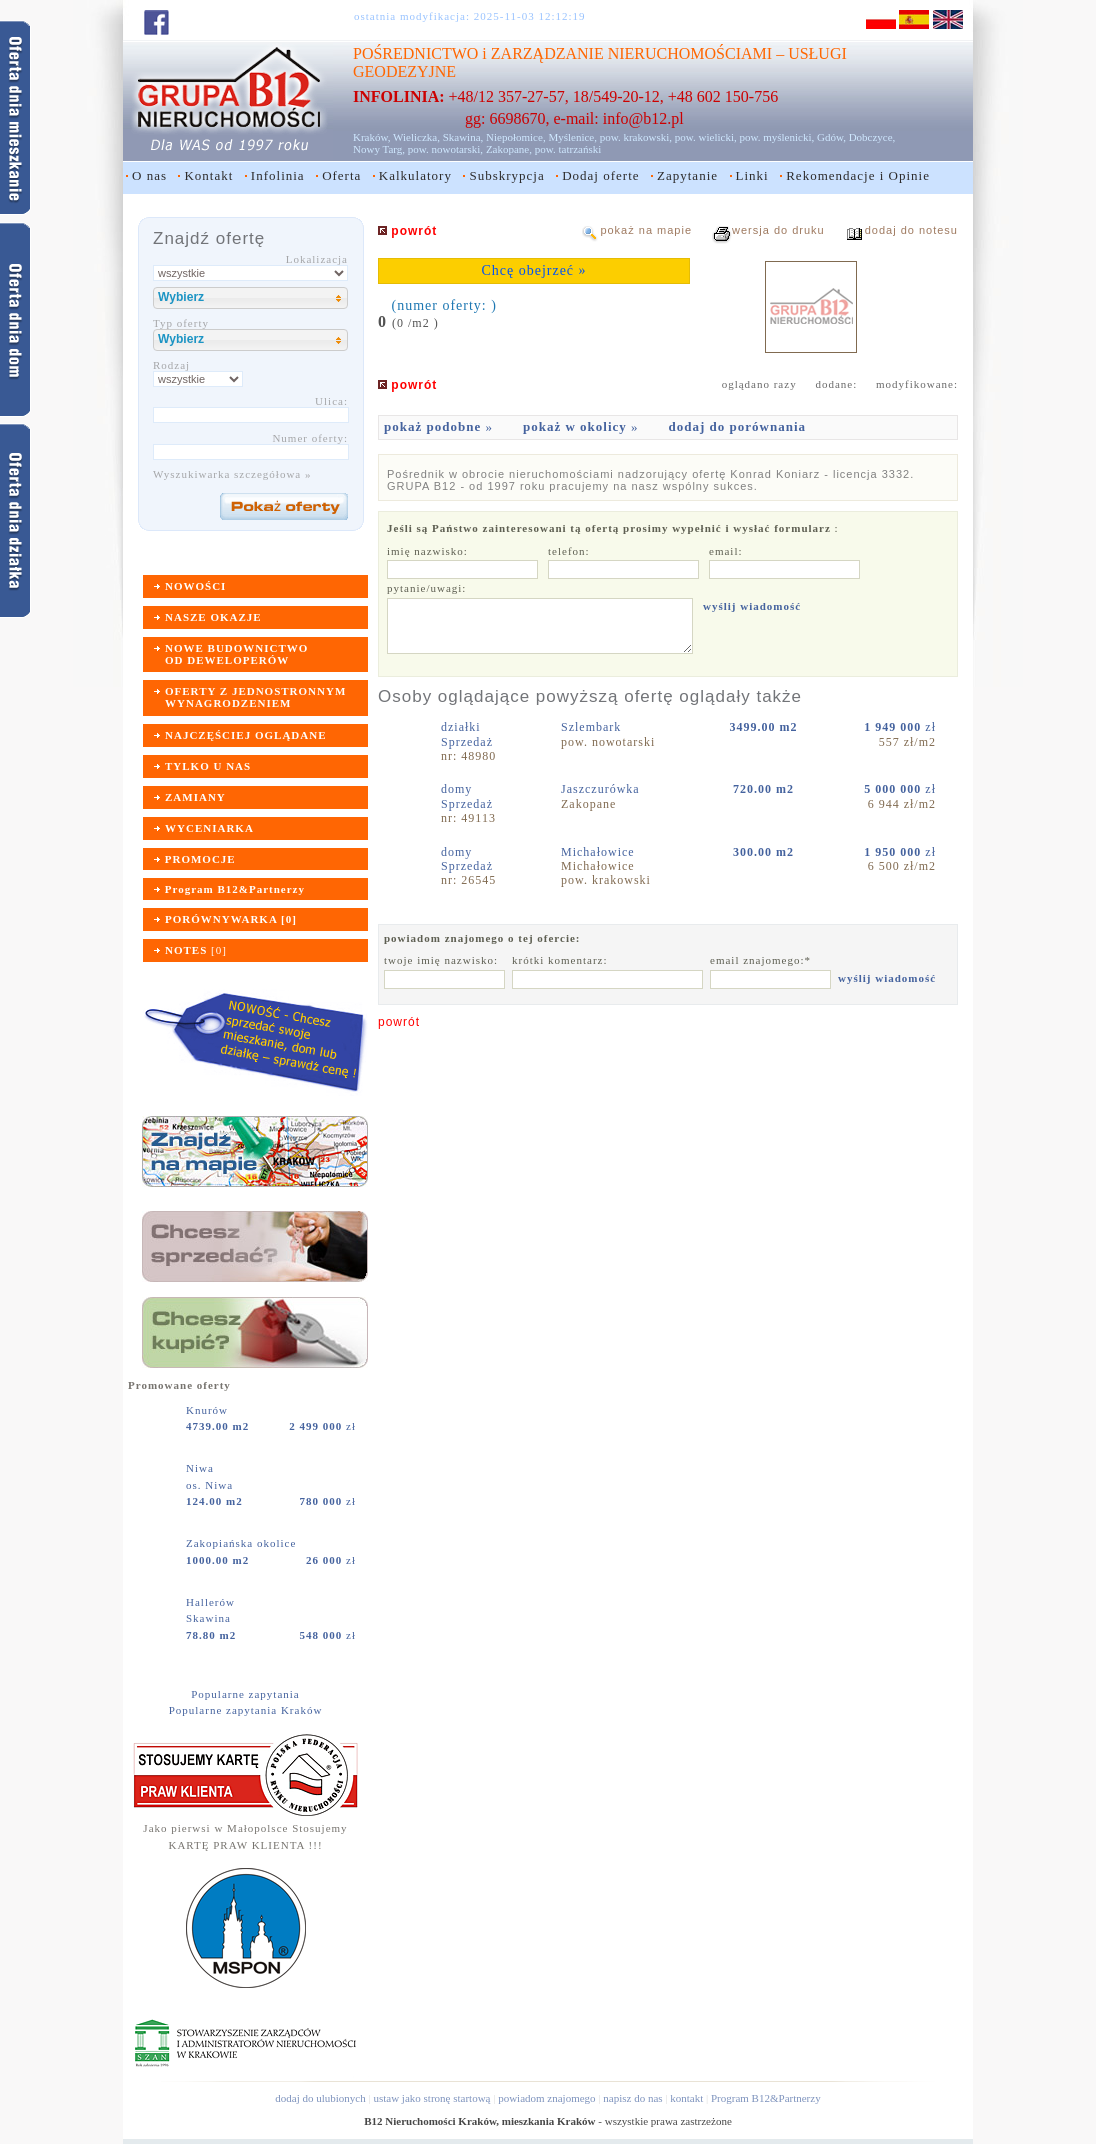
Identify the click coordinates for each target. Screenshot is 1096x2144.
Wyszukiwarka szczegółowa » (232, 474)
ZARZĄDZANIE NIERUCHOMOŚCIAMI (631, 53)
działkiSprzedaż (467, 734)
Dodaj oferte (600, 175)
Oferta (341, 175)
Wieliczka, (416, 137)
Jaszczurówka (602, 789)
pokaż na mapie (646, 230)
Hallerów (212, 1602)
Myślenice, (572, 137)
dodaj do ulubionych (320, 2098)
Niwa (202, 1468)
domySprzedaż (467, 796)
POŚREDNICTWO (415, 53)
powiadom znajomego (546, 2098)
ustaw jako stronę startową (431, 2098)
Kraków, (371, 137)
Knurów (209, 1410)
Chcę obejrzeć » (533, 270)
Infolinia (278, 175)
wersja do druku (778, 230)
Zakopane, (509, 149)
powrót (399, 1022)
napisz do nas (632, 2098)
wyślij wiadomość (752, 606)
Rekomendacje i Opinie (858, 175)
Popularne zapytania (245, 1694)
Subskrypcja (506, 175)
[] (196, 950)
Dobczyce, (872, 137)
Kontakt (208, 175)
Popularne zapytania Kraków (246, 1710)
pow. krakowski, (636, 137)
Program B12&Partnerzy (766, 2098)
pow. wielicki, (706, 137)
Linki (752, 175)
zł (322, 1426)
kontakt (686, 2098)
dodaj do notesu (911, 230)
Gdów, (831, 137)
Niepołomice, (516, 137)
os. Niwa (209, 1485)
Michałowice (600, 852)
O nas (149, 175)
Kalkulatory (415, 175)
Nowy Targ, (379, 149)
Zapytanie (687, 175)
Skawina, (463, 137)
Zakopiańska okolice (243, 1543)
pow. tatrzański (568, 149)
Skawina (208, 1618)
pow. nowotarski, (445, 149)
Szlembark (593, 727)
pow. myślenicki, (776, 137)
